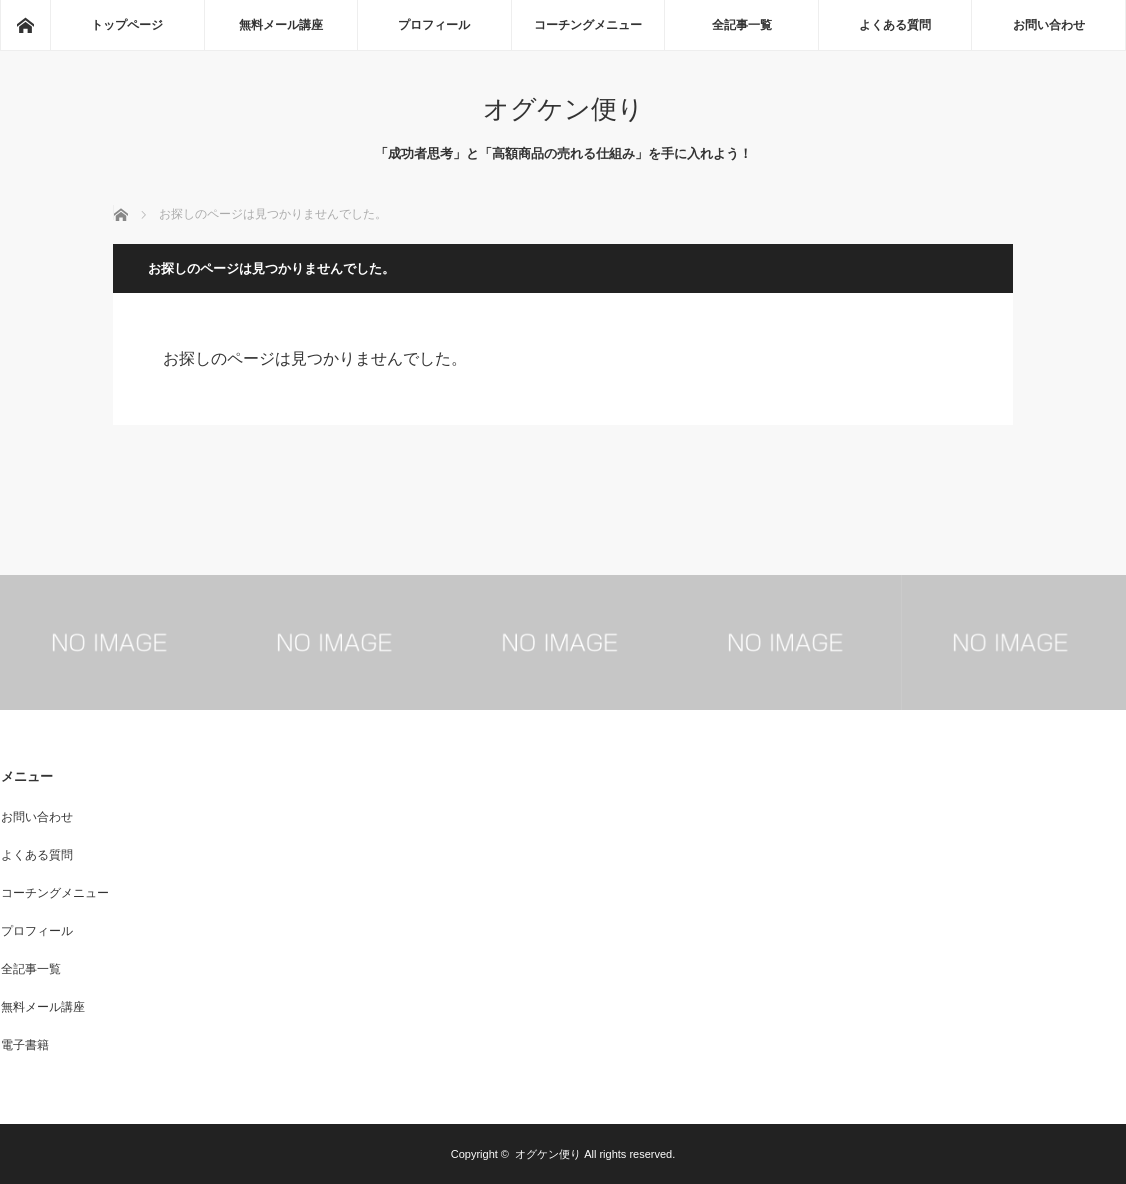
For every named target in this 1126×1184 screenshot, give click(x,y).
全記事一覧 (742, 25)
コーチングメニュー (588, 25)
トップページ (127, 25)
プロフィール (434, 25)
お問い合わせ (1049, 25)
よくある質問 (895, 25)
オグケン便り (563, 109)
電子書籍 (25, 1045)
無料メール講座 (281, 25)
